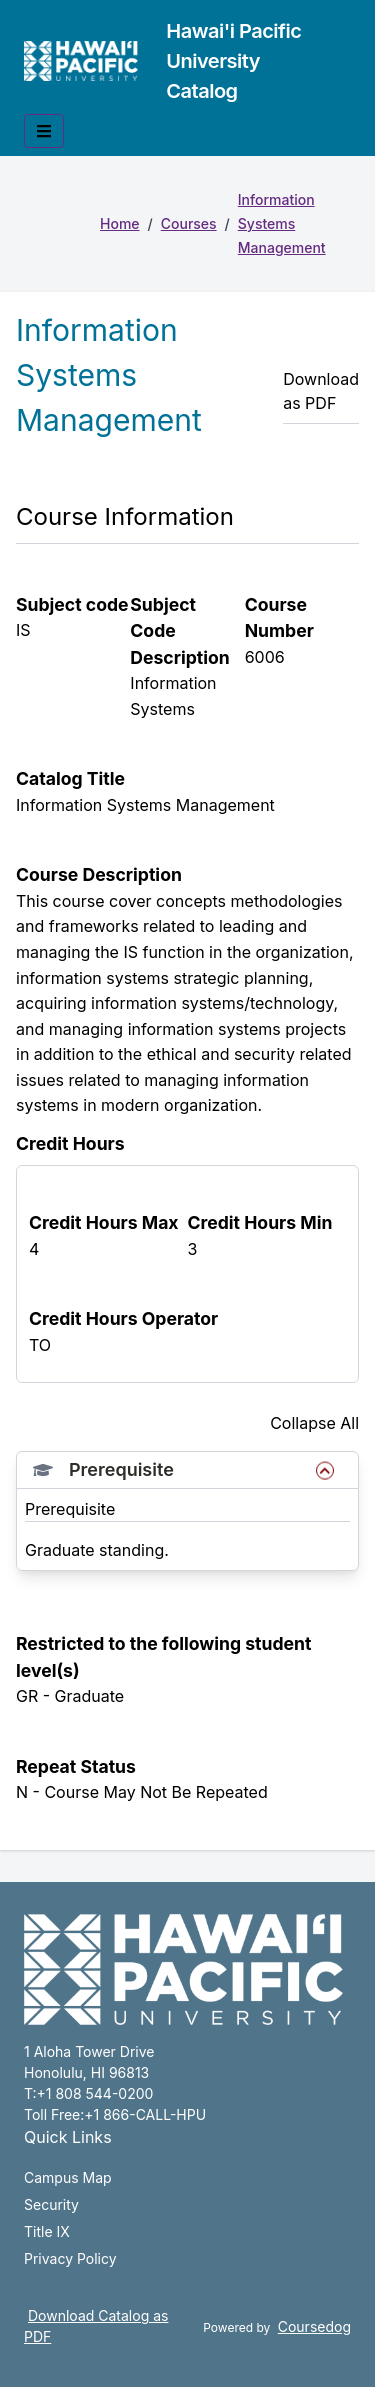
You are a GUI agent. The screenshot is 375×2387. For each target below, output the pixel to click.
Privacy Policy (70, 2258)
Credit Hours (70, 1143)
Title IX (47, 2231)
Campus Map (68, 2177)
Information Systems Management (282, 223)
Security (51, 2204)
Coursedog (314, 2326)
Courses (189, 223)
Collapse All (314, 1423)
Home (120, 223)
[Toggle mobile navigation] (44, 131)
